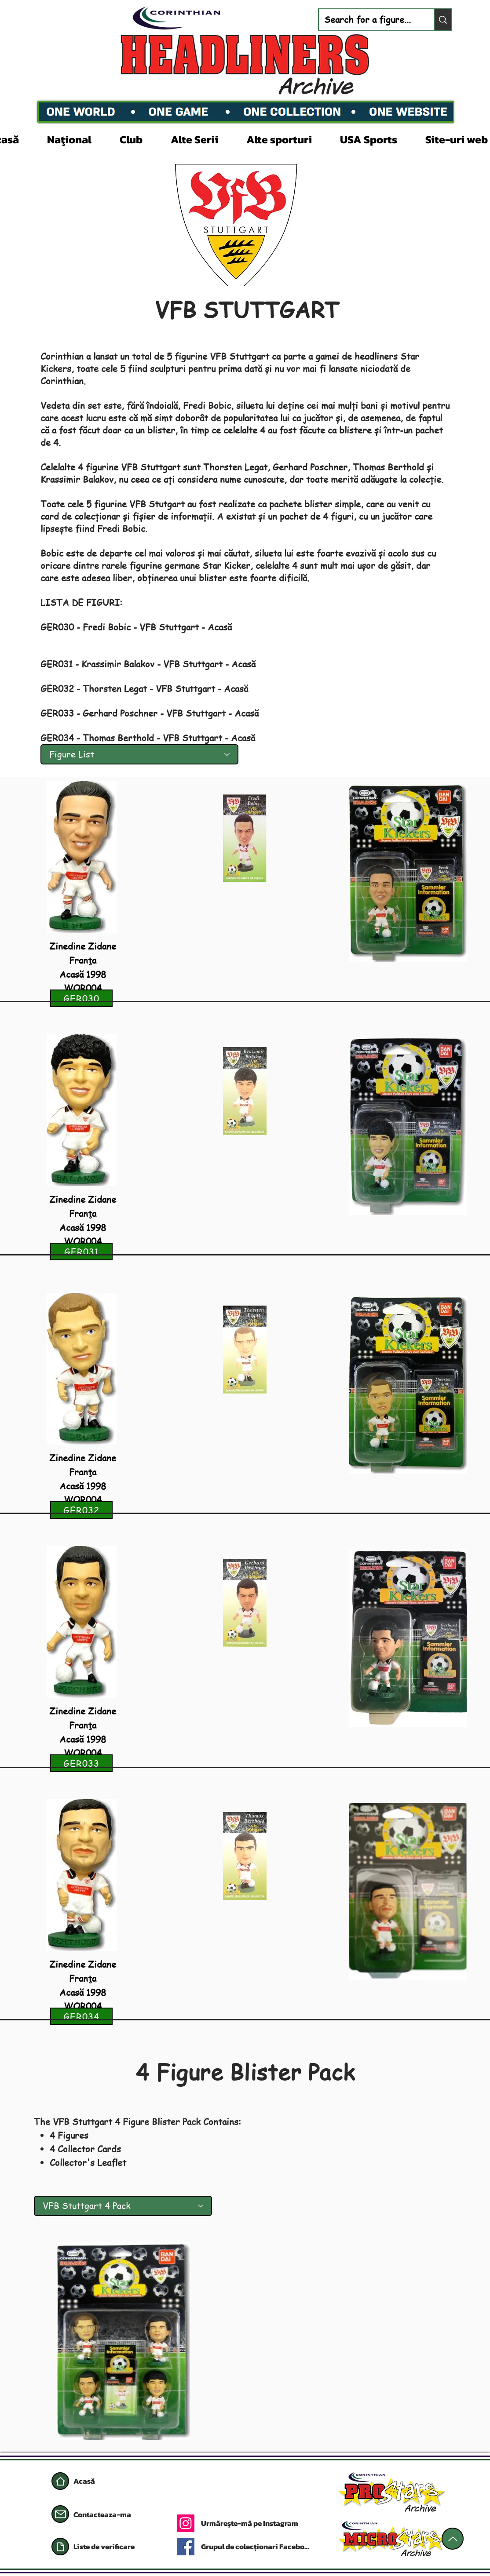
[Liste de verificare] (115, 2546)
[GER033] (81, 1763)
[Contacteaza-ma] (104, 2514)
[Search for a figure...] (369, 19)
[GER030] (81, 998)
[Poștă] (60, 2514)
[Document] (60, 2546)
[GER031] (81, 1251)
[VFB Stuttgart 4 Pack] (123, 2206)
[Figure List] (139, 754)
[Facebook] (185, 2546)
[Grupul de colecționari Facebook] (256, 2546)
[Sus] (453, 2539)
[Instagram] (185, 2523)
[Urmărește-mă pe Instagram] (272, 2523)
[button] (76, 138)
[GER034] (81, 2016)
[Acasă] (60, 2481)
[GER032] (81, 1510)
